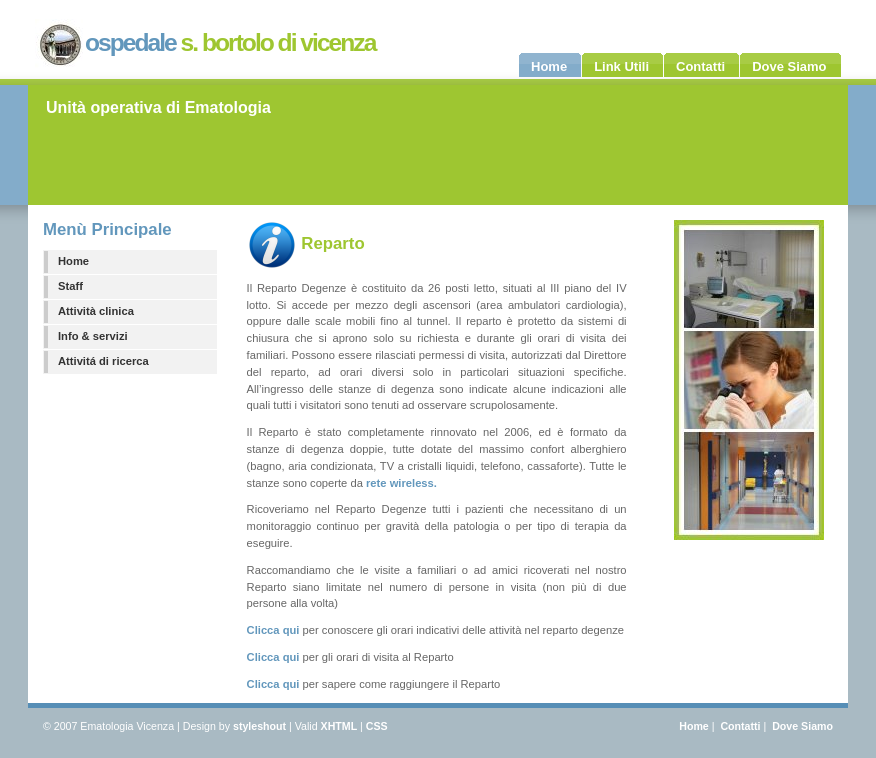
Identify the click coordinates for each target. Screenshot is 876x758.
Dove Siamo (802, 726)
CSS (377, 726)
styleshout (259, 726)
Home (73, 261)
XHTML (339, 726)
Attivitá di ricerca (103, 361)
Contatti (740, 726)
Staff (70, 286)
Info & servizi (93, 336)
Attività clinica (96, 311)
